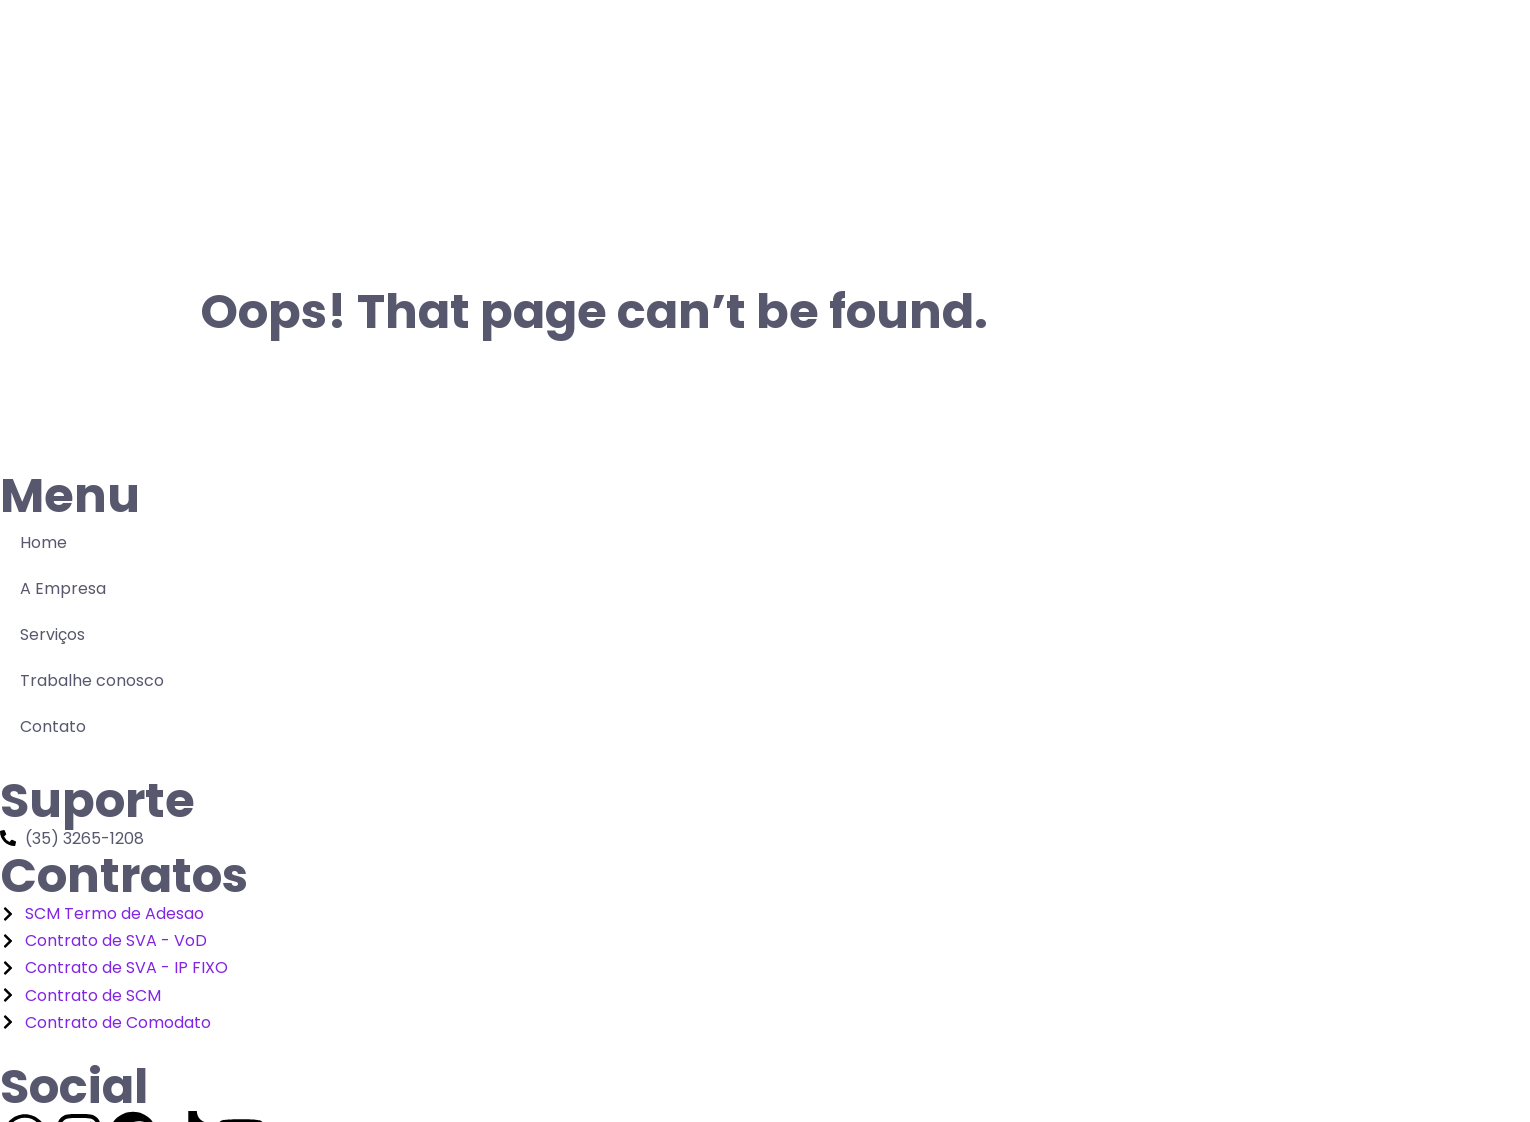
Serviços (52, 516)
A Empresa (63, 470)
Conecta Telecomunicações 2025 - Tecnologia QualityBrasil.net (249, 1086)
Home (43, 424)
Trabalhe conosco (92, 562)
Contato (53, 608)
